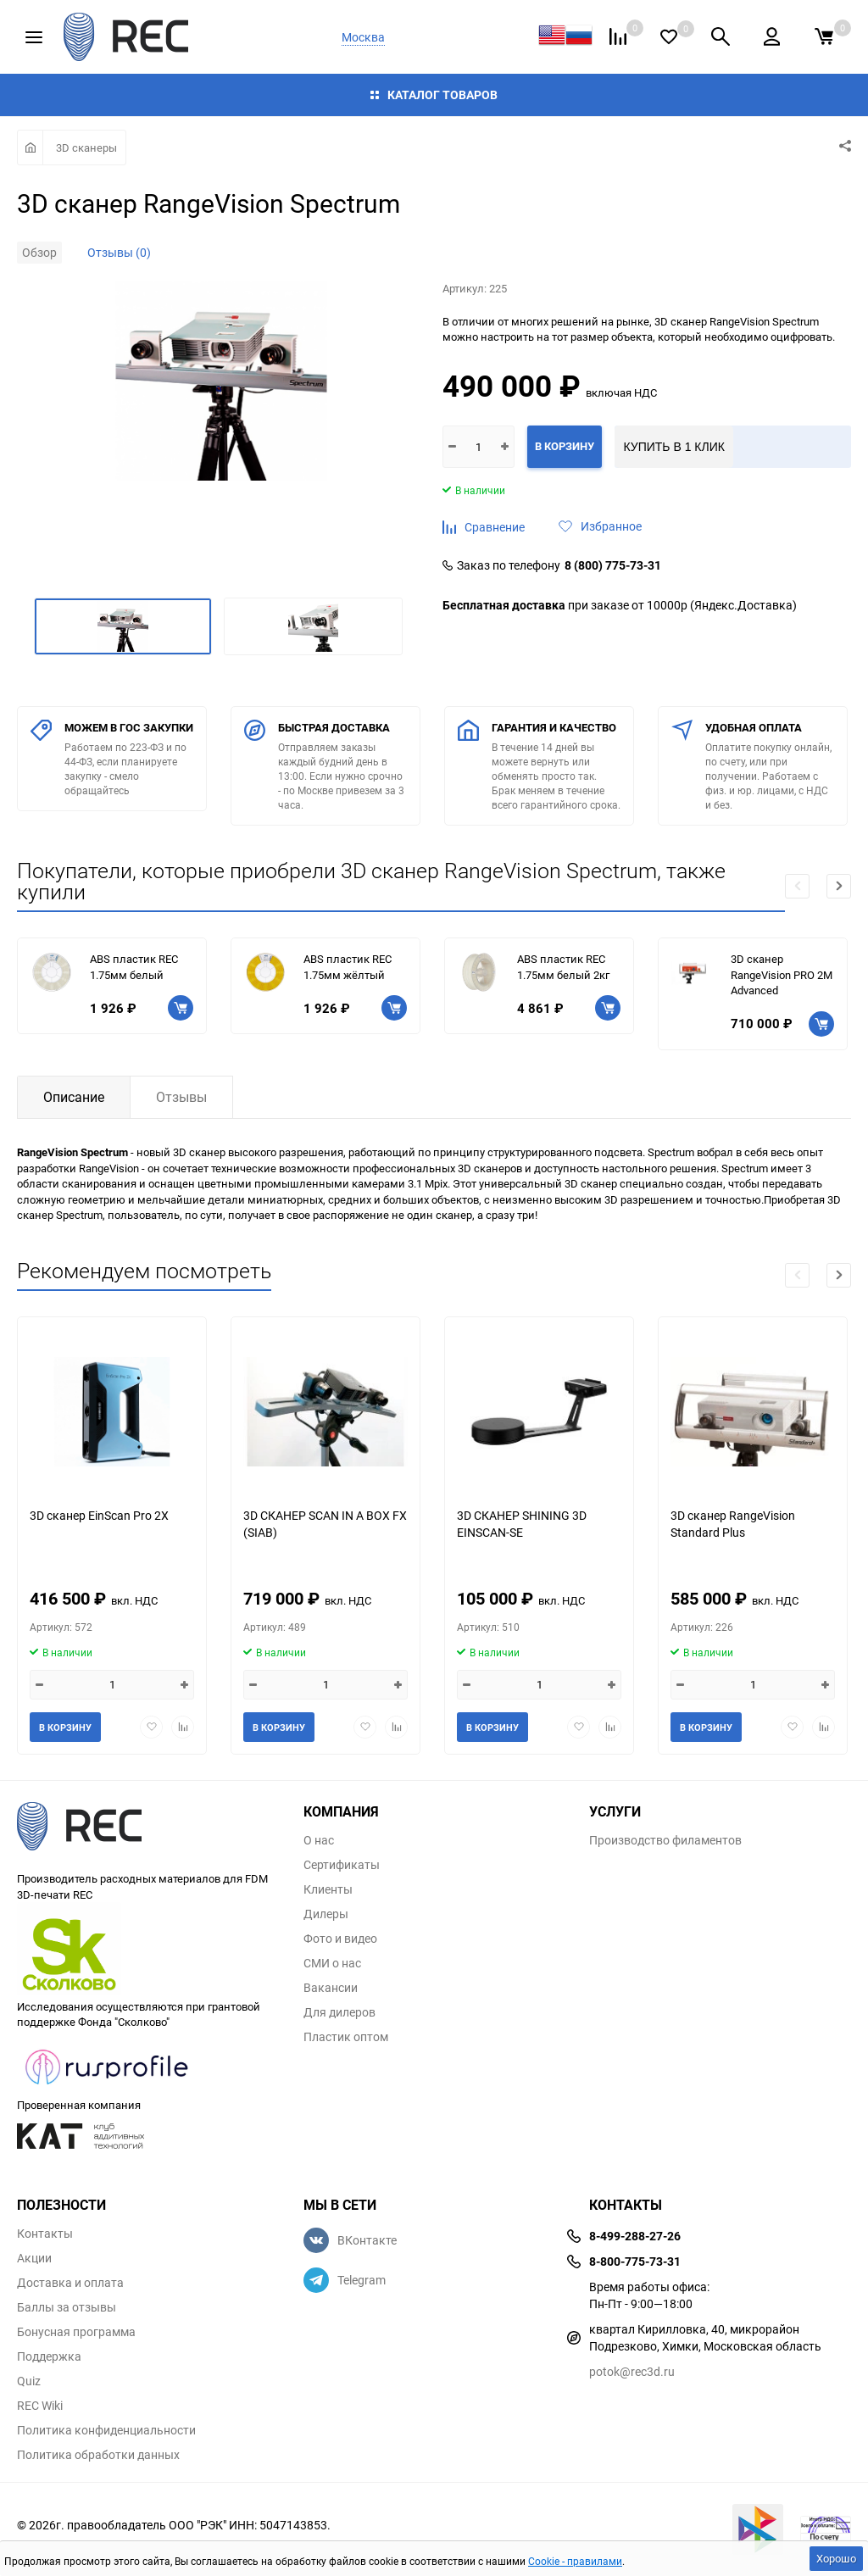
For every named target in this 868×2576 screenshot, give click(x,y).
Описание (73, 1097)
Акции (34, 2258)
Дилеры (325, 1914)
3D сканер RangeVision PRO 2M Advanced (781, 974)
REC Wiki (40, 2406)
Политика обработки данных (98, 2455)
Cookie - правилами (575, 2561)
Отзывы (181, 1097)
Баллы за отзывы (66, 2307)
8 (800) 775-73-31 (613, 565)
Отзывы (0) (119, 252)
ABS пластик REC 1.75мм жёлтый (347, 966)
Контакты (45, 2233)
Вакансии (330, 1988)
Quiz (29, 2381)
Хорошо (836, 2558)
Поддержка (49, 2356)
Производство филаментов (665, 1840)
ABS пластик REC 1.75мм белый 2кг (563, 966)
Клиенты (328, 1889)
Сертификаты (341, 1865)
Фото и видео (340, 1939)
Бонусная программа (76, 2332)
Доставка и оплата (70, 2283)
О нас (318, 1840)
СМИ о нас (332, 1963)
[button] (838, 886)
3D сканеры (86, 147)
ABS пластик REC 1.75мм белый (134, 966)
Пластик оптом (345, 2037)
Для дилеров (339, 2012)
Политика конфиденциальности (106, 2430)
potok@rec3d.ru (632, 2371)
